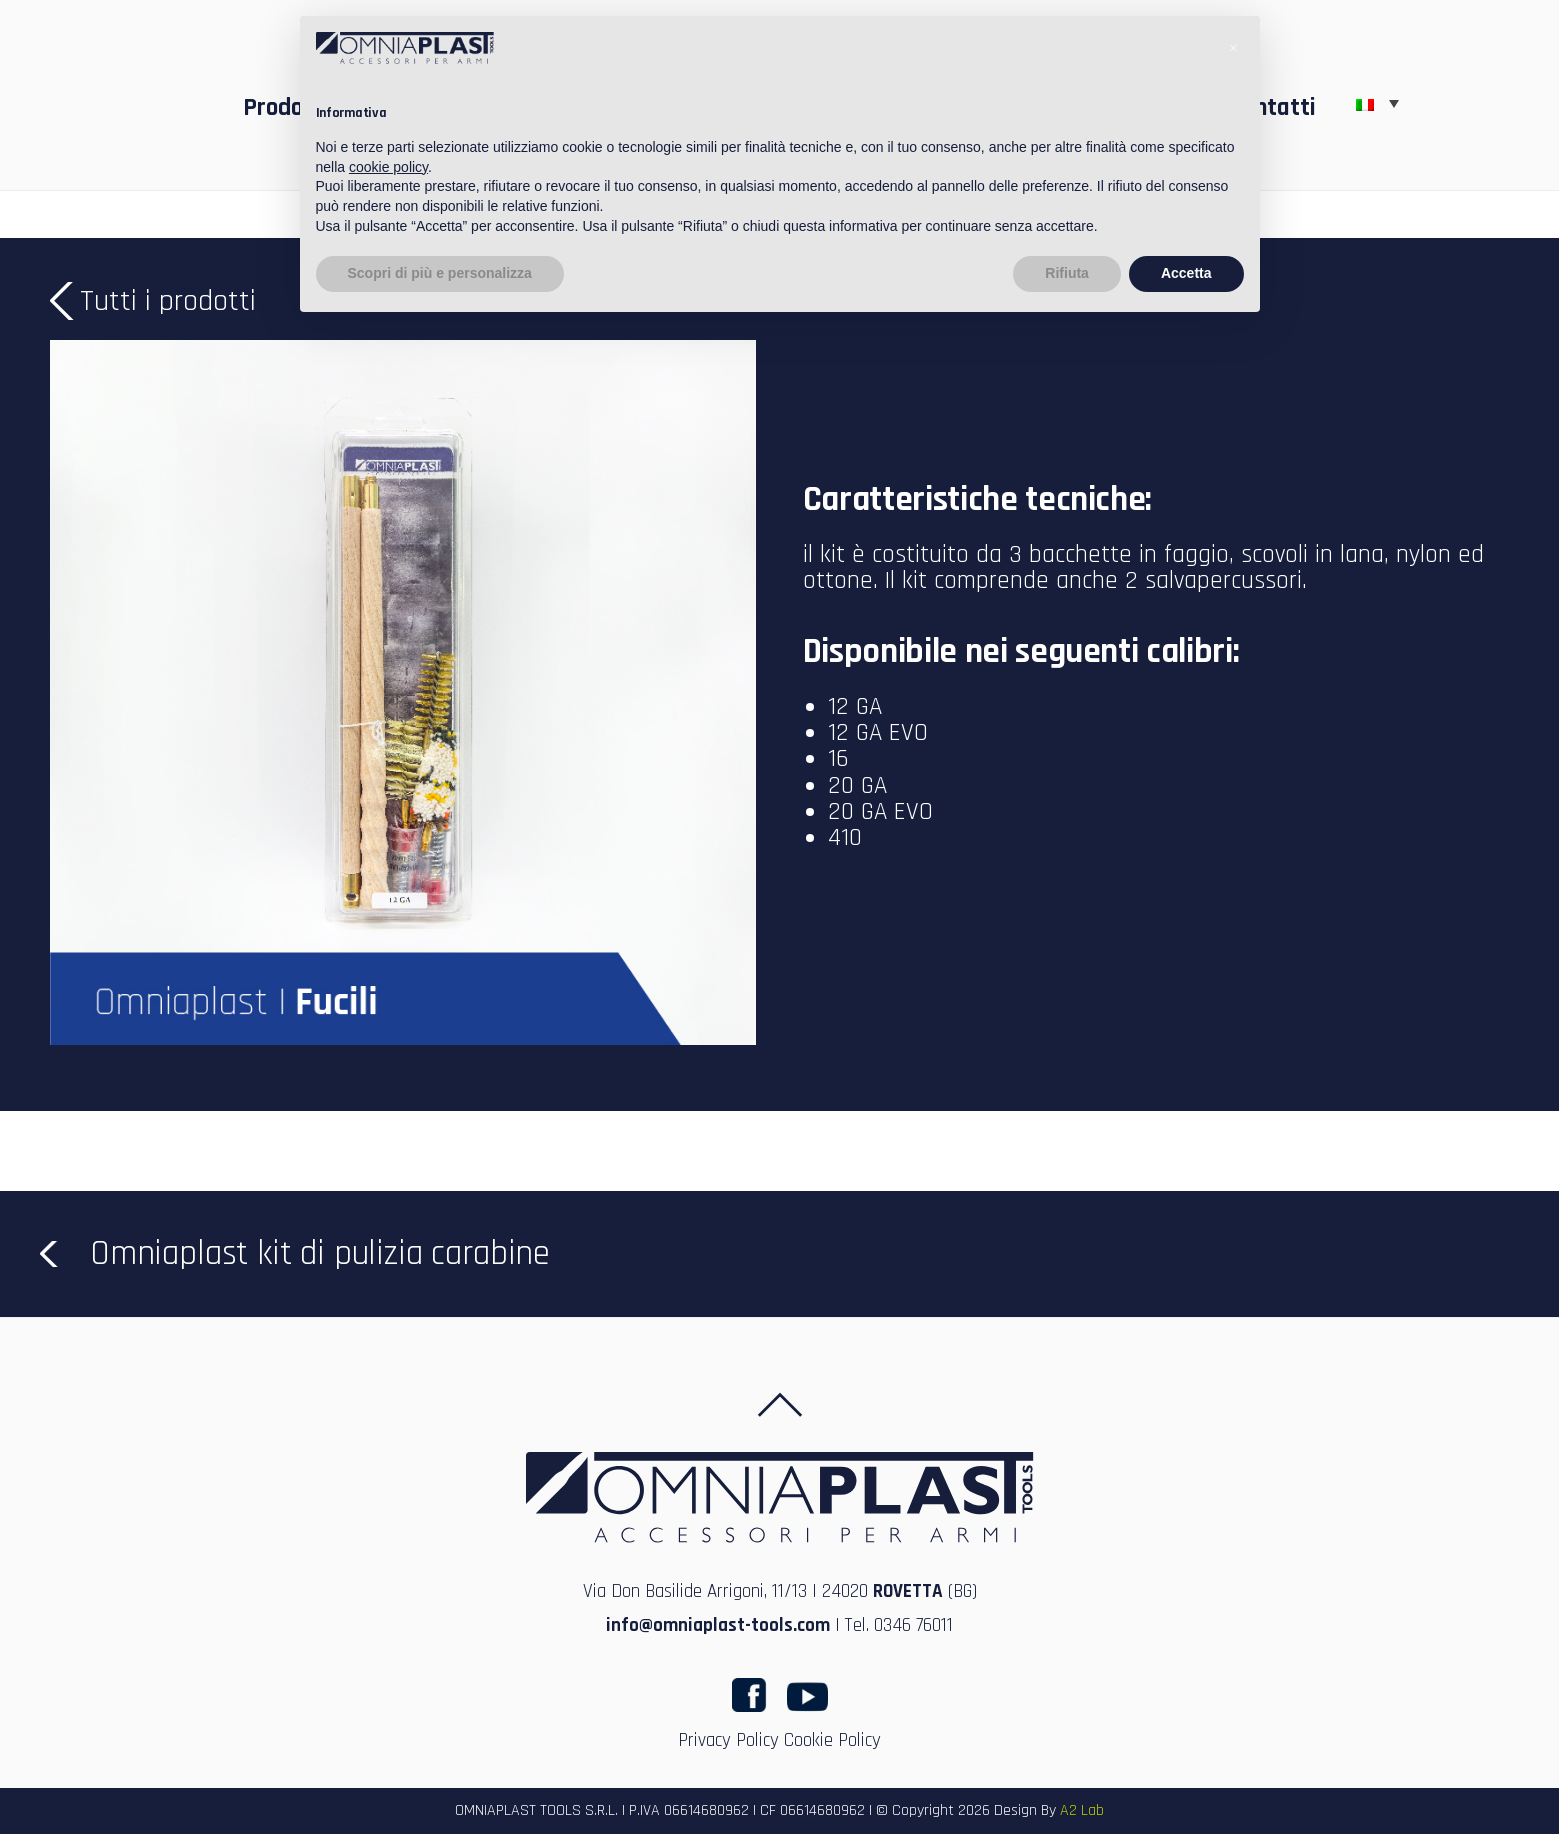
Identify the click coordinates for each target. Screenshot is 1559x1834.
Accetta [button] (1186, 273)
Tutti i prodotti (168, 301)
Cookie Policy (832, 1740)
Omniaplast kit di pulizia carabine (320, 1254)
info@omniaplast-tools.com (718, 1625)
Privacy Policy (728, 1740)
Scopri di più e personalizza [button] (440, 273)
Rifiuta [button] (1067, 273)
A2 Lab (1082, 1810)
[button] (1234, 48)
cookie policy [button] (388, 167)
